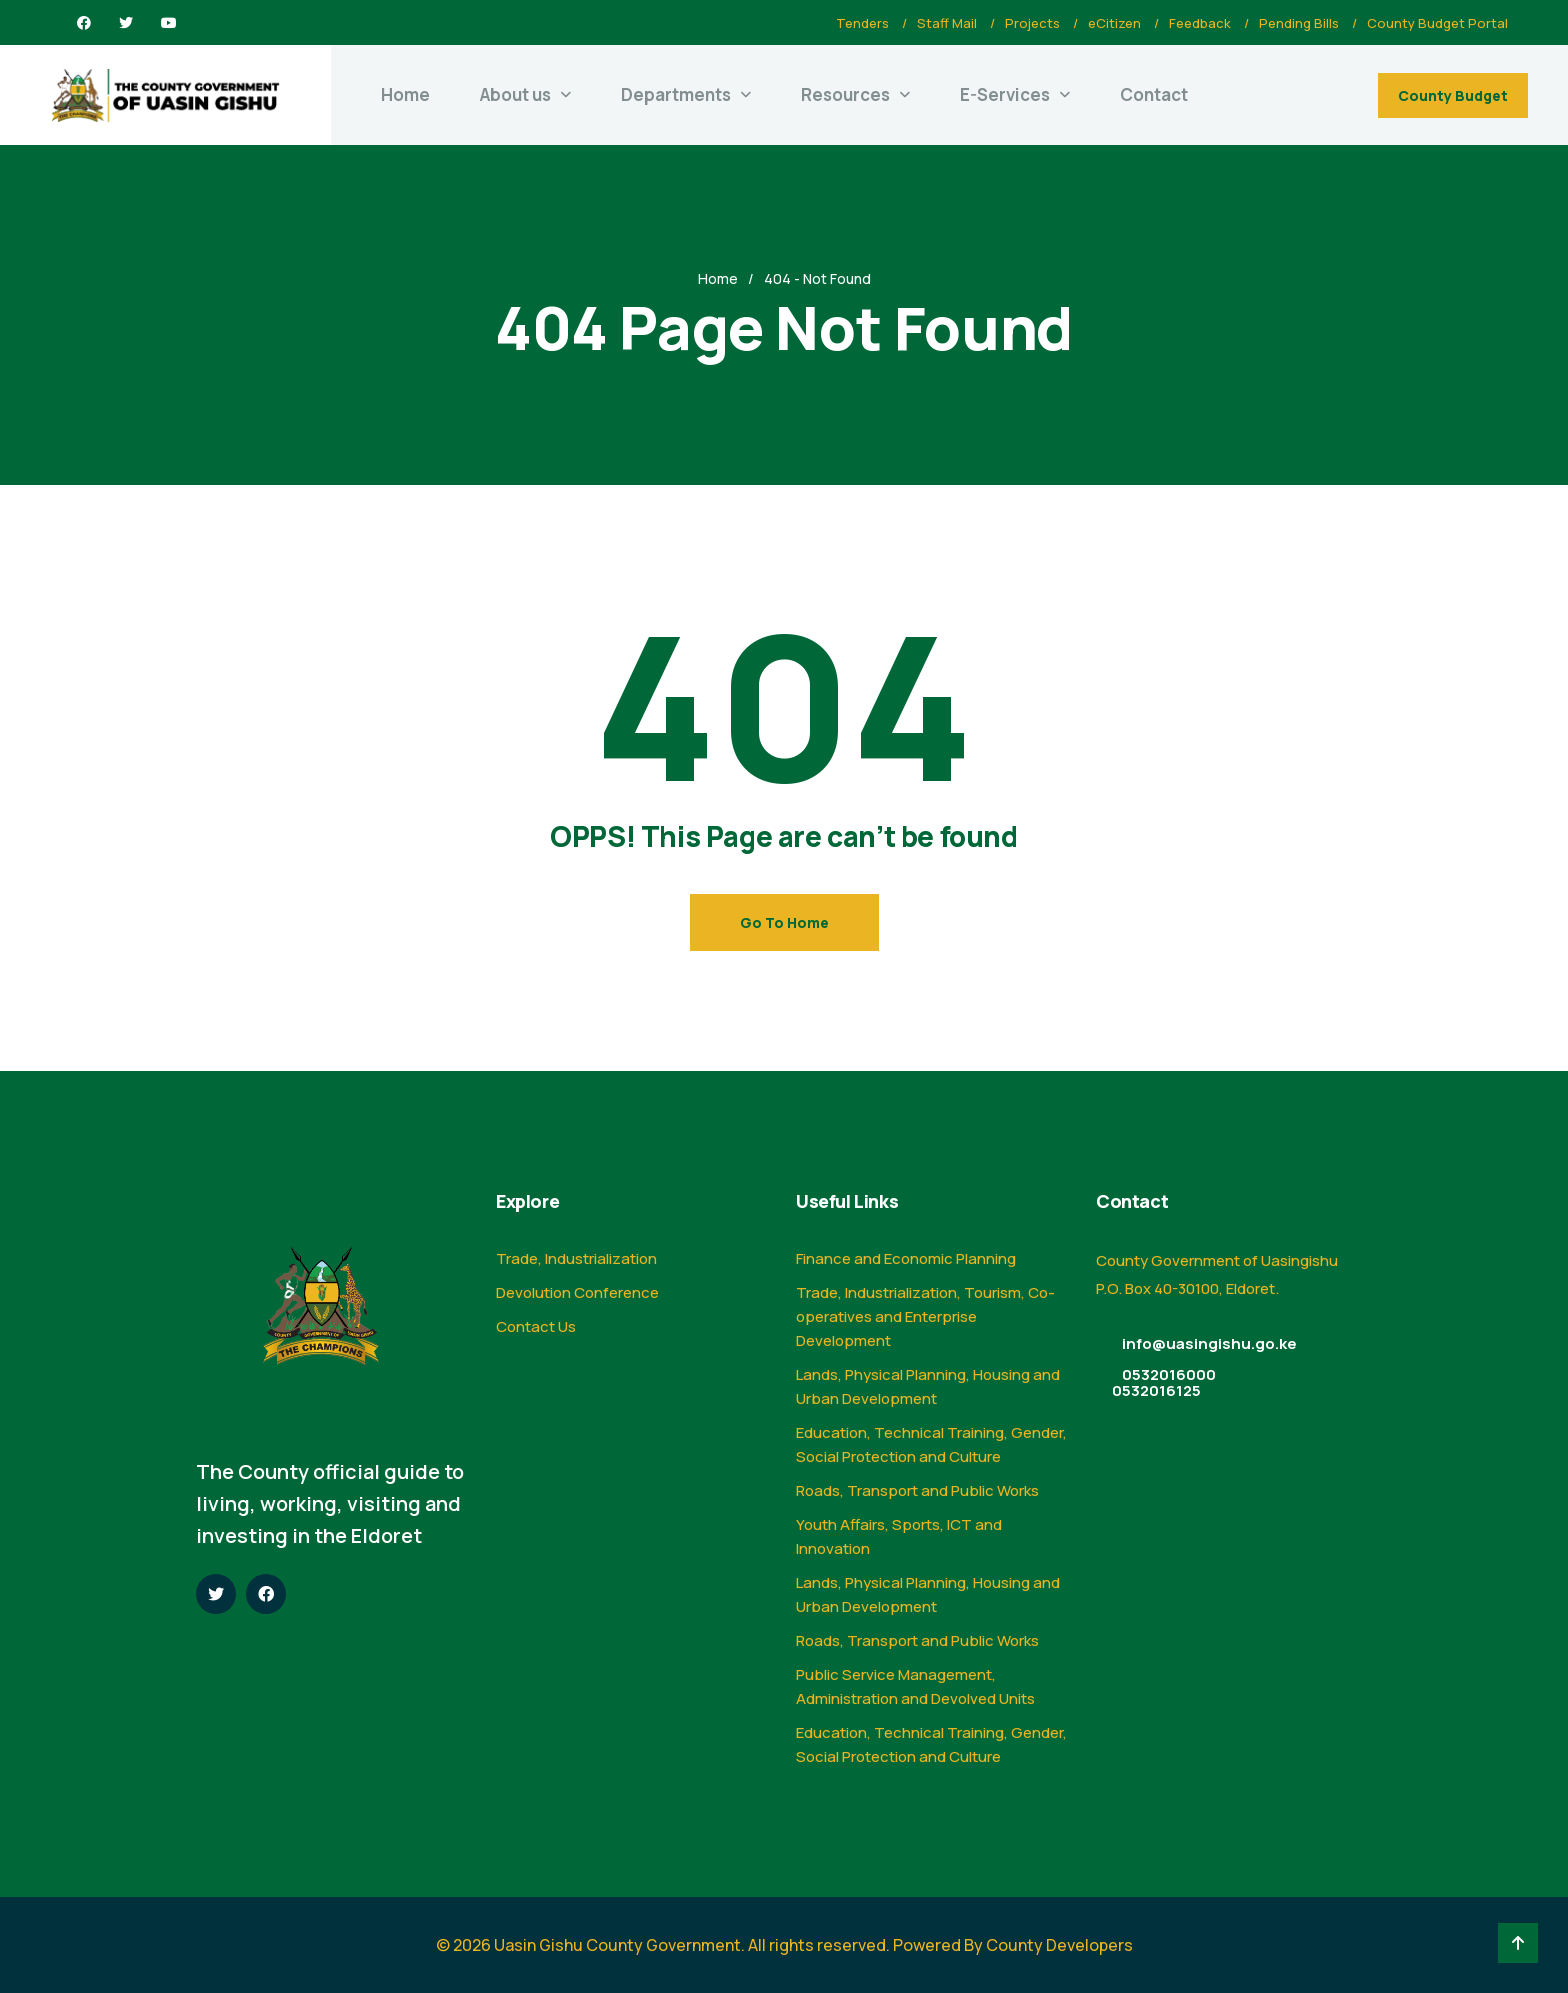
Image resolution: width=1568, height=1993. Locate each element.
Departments (676, 94)
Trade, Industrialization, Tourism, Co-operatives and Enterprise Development (925, 1316)
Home (405, 94)
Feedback (1200, 23)
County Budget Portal (1437, 23)
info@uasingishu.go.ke (1209, 1343)
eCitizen (1114, 23)
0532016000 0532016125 (1164, 1382)
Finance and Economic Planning (906, 1258)
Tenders (862, 23)
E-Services (1005, 94)
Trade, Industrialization (576, 1258)
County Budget (1453, 95)
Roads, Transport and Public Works (917, 1490)
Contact (1154, 94)
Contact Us (536, 1326)
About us (515, 94)
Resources (845, 94)
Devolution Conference (577, 1292)
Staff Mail (947, 23)
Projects (1032, 23)
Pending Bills (1299, 23)
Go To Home (784, 922)
